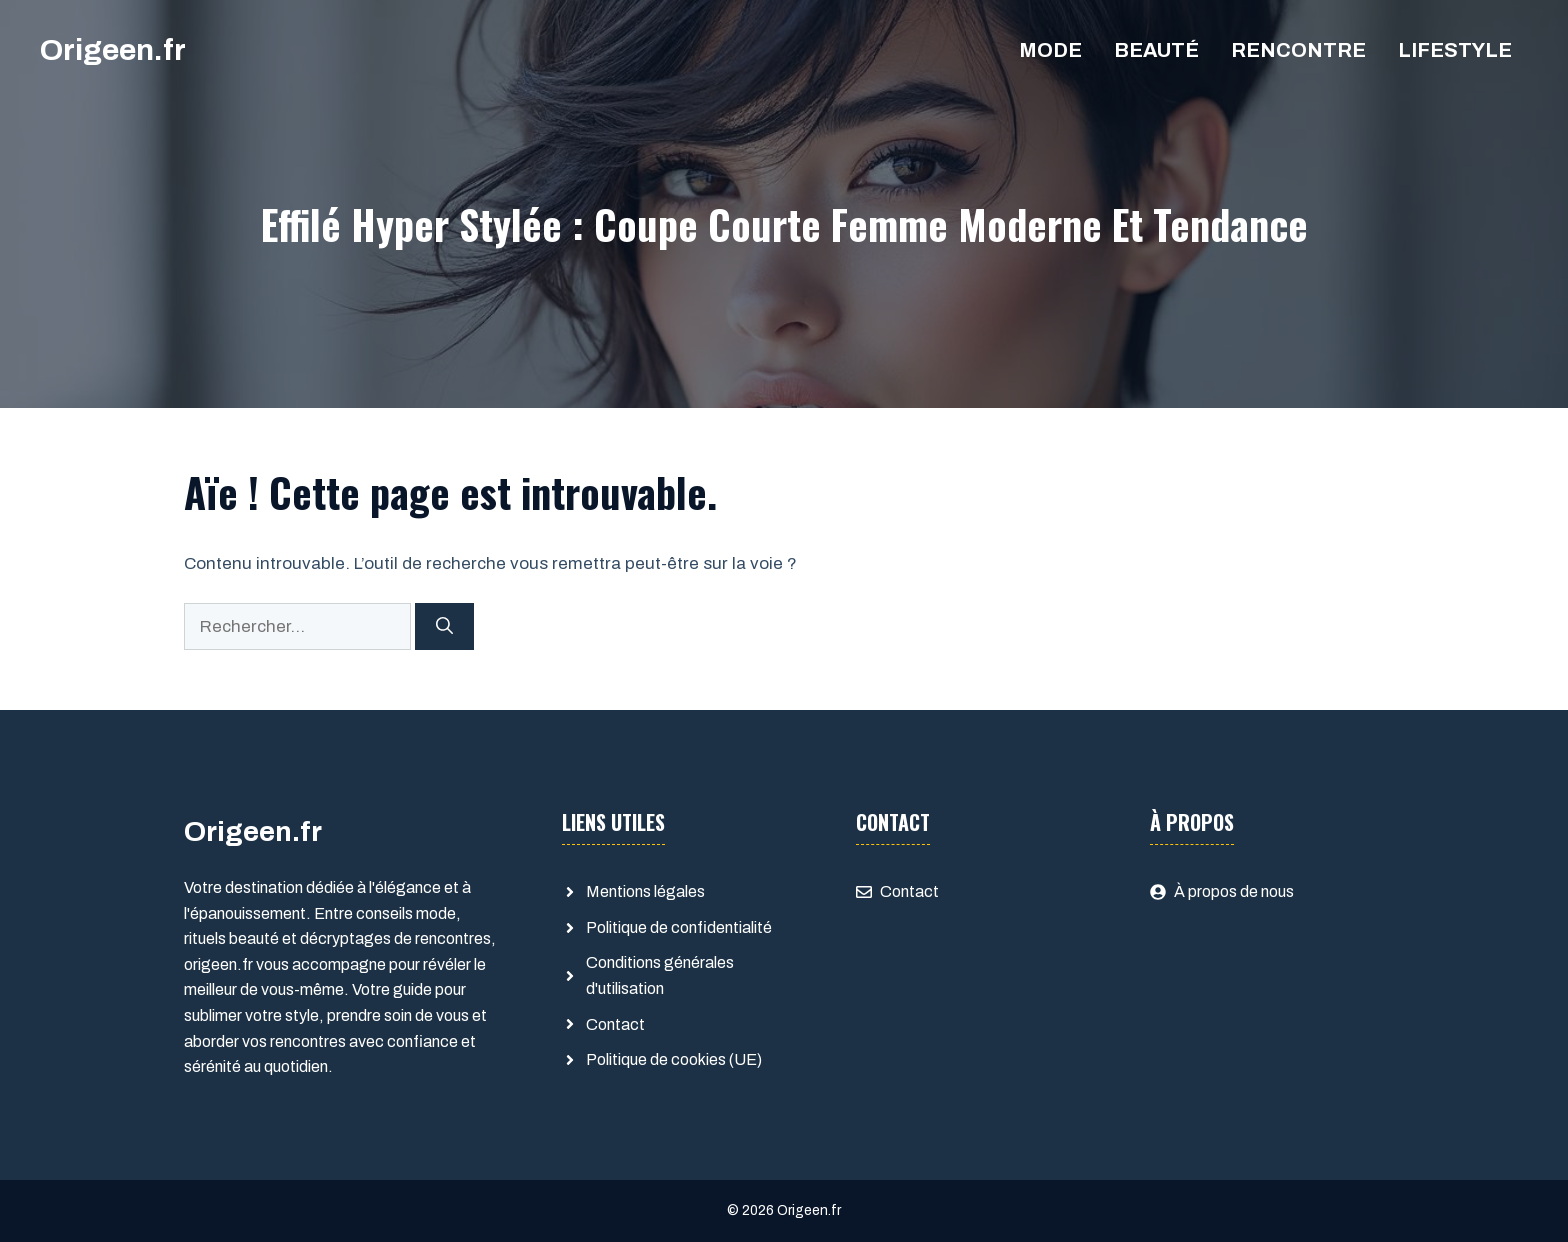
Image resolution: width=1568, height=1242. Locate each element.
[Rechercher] (444, 627)
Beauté (1156, 50)
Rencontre (1298, 50)
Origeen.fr (113, 50)
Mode (1050, 50)
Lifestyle (1455, 50)
